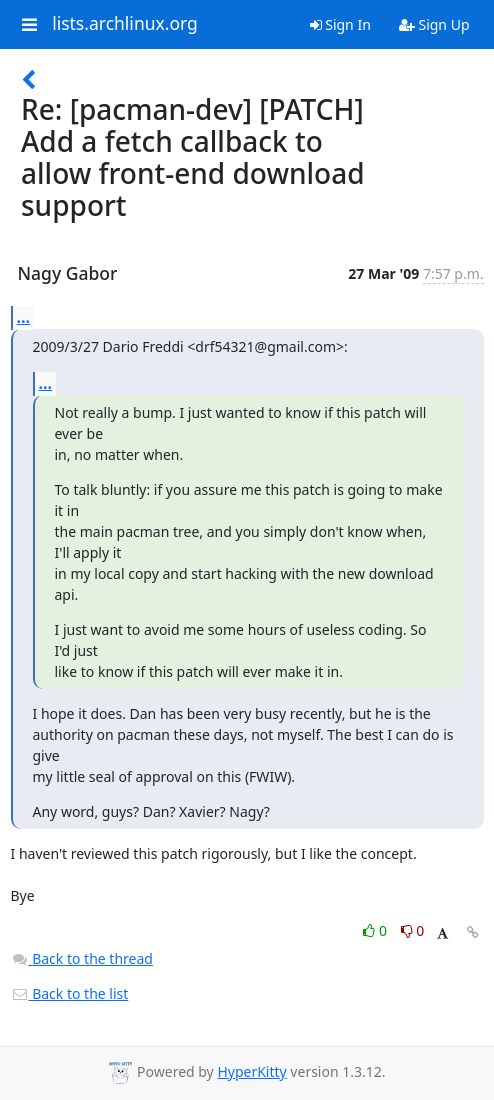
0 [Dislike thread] (413, 930)
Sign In (340, 24)
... (24, 317)
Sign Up (434, 24)
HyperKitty (251, 1071)
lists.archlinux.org (125, 24)
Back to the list (70, 993)
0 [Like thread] (376, 930)
